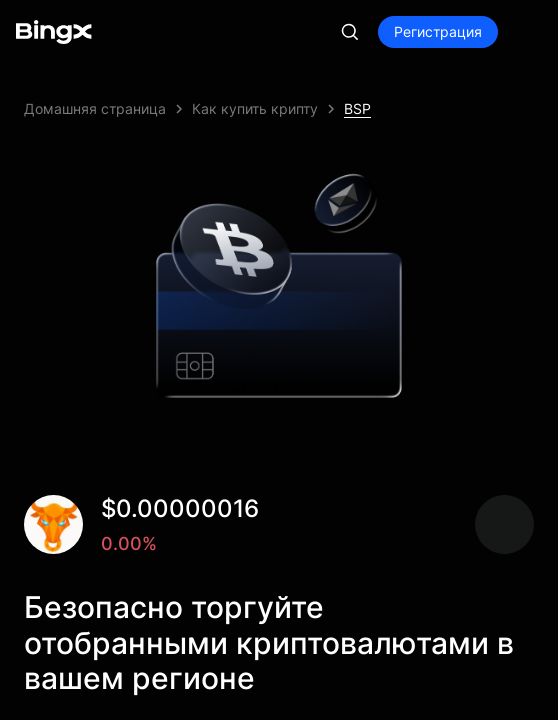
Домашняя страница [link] (95, 108)
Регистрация (438, 31)
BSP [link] (357, 108)
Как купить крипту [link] (255, 108)
